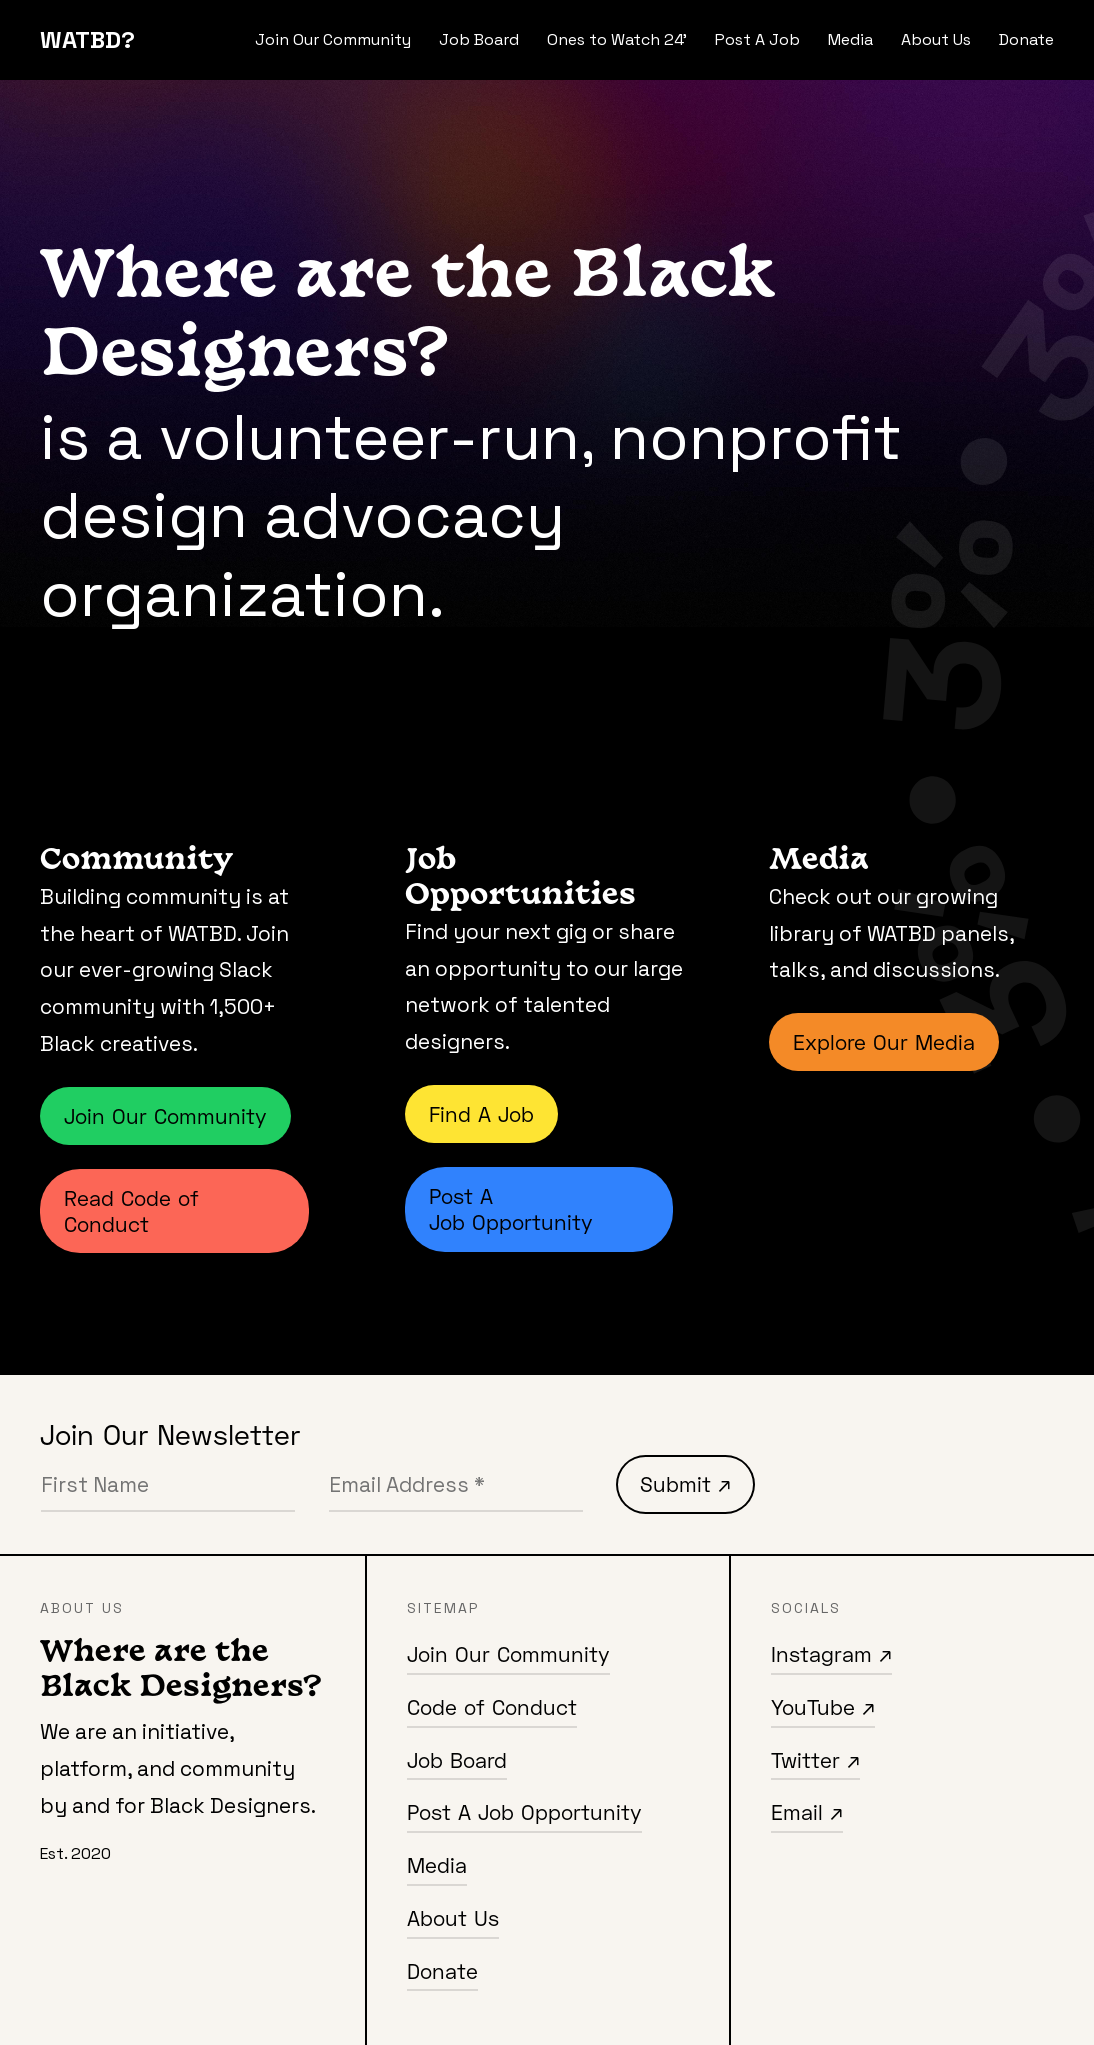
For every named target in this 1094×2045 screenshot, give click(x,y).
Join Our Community (333, 40)
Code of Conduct (492, 1707)
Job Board (479, 40)
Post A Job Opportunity (511, 1209)
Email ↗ (807, 1812)
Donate (1026, 40)
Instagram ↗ (831, 1654)
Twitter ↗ (815, 1760)
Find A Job (481, 1114)
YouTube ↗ (823, 1707)
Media (850, 40)
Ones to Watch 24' (617, 40)
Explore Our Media (884, 1042)
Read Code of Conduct (131, 1211)
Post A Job (757, 40)
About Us (936, 40)
